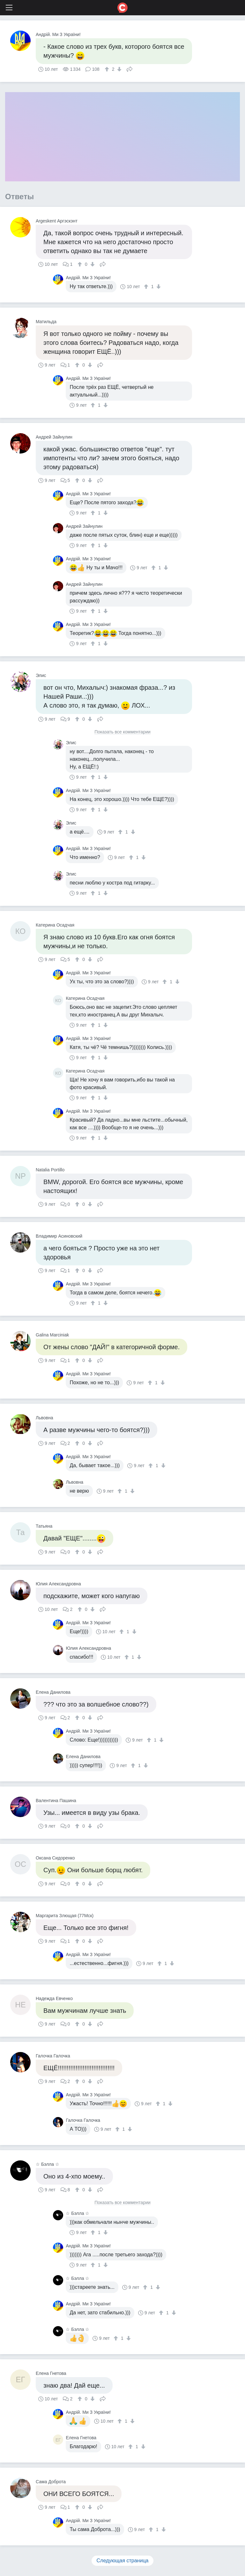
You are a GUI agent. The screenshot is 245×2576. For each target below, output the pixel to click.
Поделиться (129, 68)
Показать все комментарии (122, 732)
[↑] (108, 69)
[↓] (118, 69)
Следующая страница (123, 2560)
